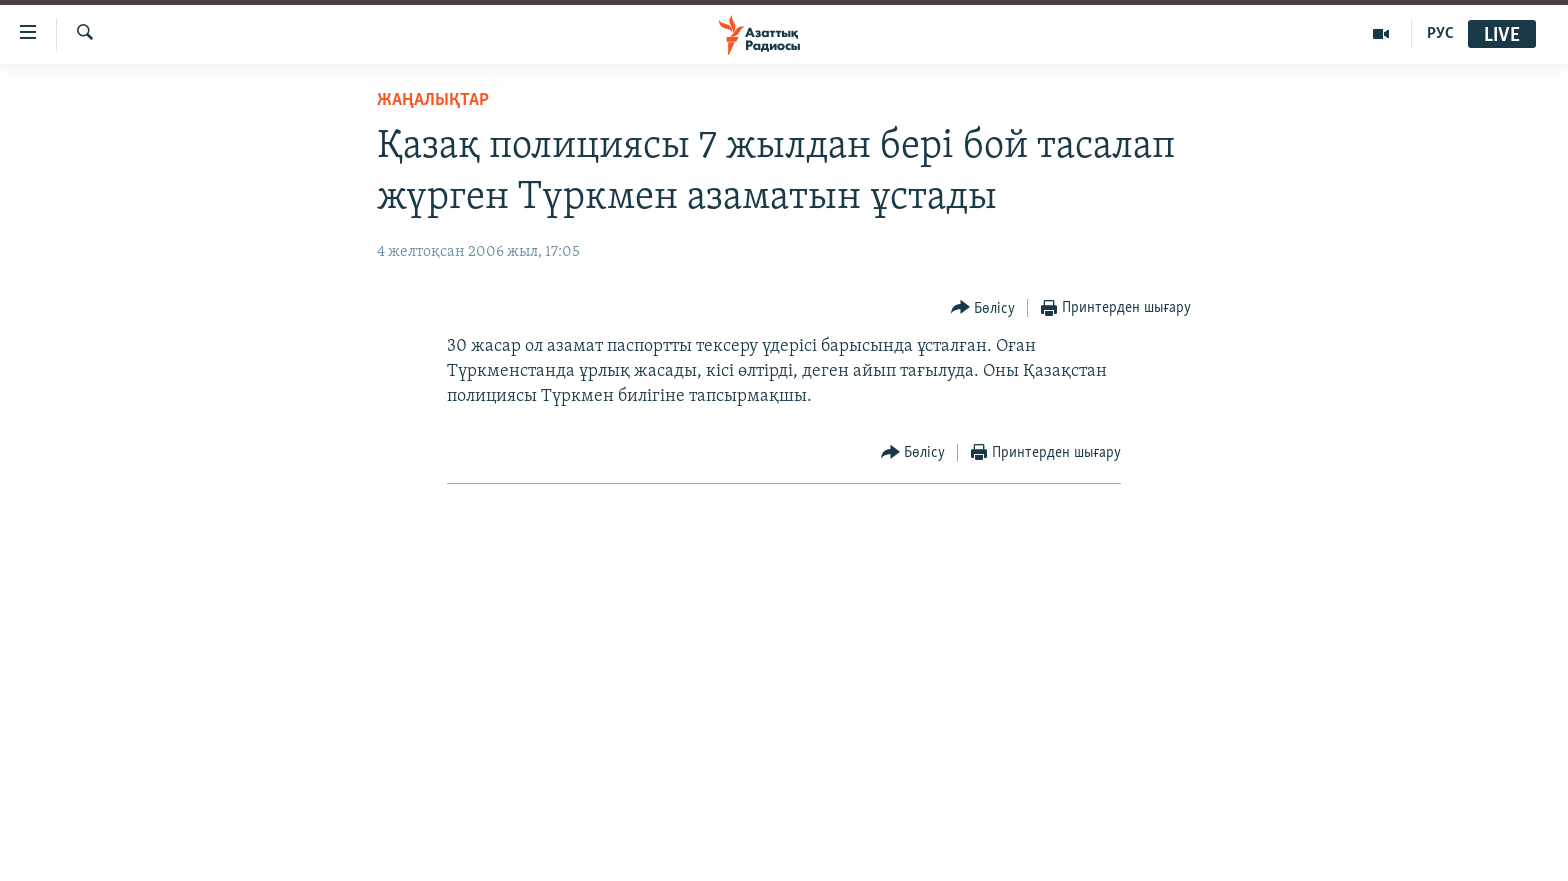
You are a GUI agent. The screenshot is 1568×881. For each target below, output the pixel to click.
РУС (1440, 34)
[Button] (983, 308)
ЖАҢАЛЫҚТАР (433, 100)
